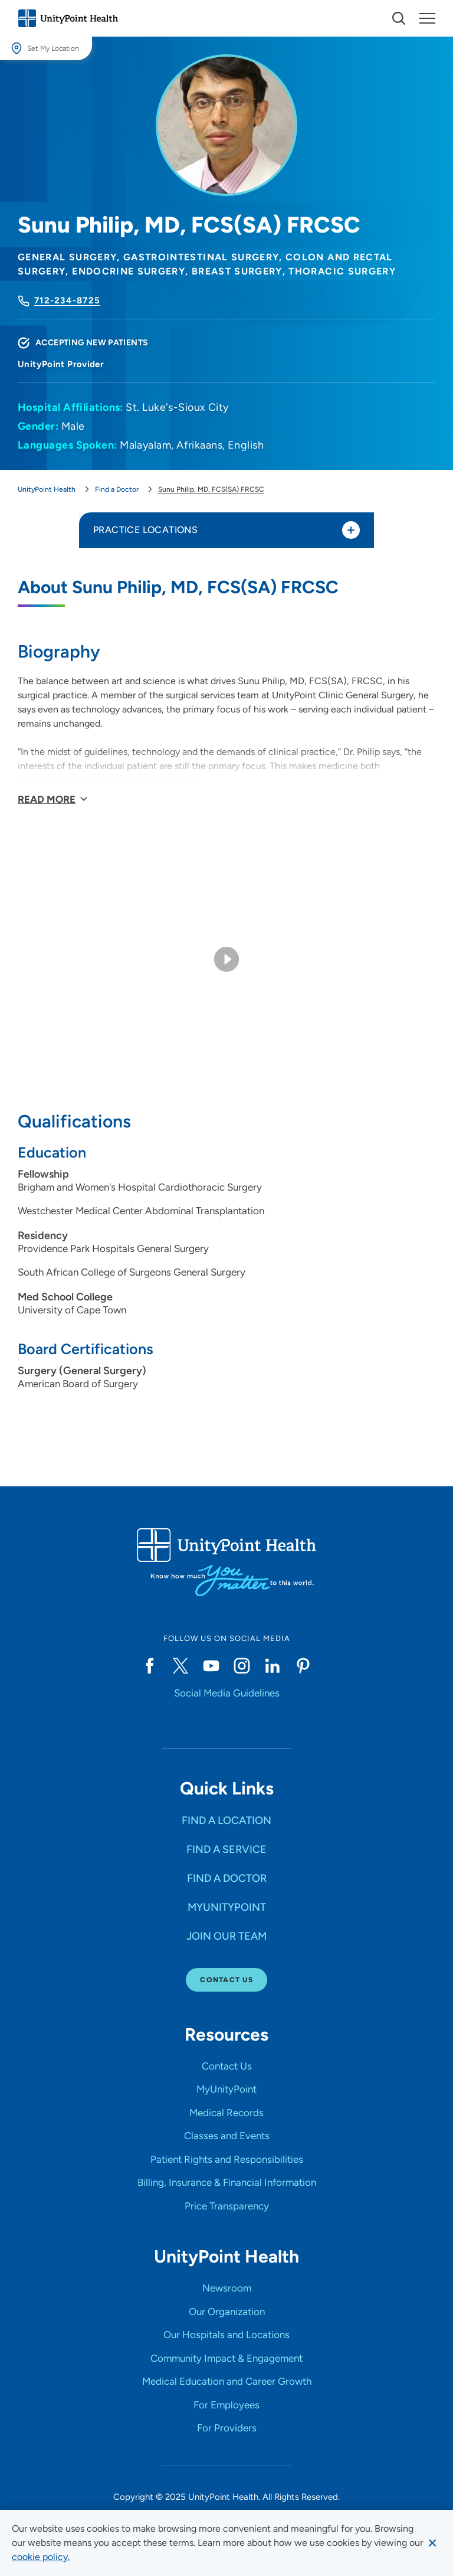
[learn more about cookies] (41, 2557)
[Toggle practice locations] (351, 530)
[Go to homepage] (68, 18)
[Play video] (226, 959)
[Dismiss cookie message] (432, 2543)
